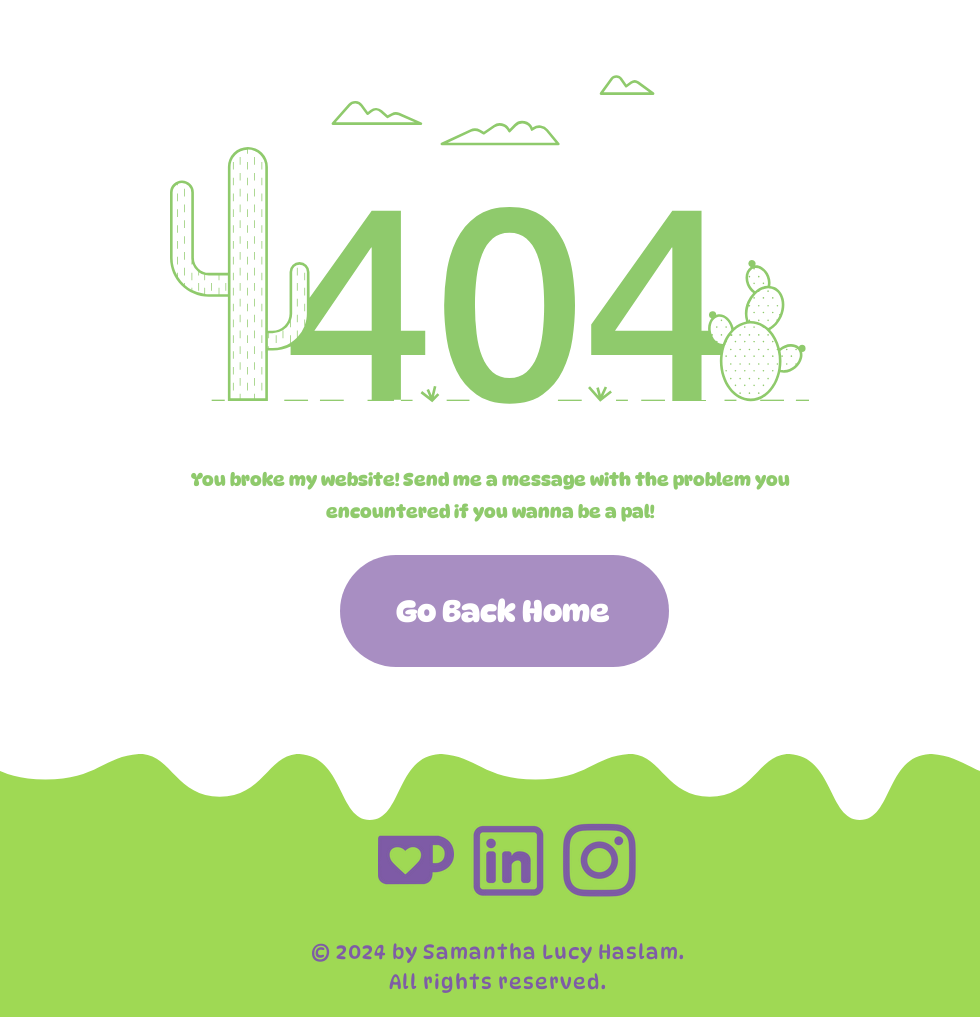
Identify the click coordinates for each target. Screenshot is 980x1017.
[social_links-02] (600, 860)
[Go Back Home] (504, 611)
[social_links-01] (416, 860)
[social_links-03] (508, 860)
